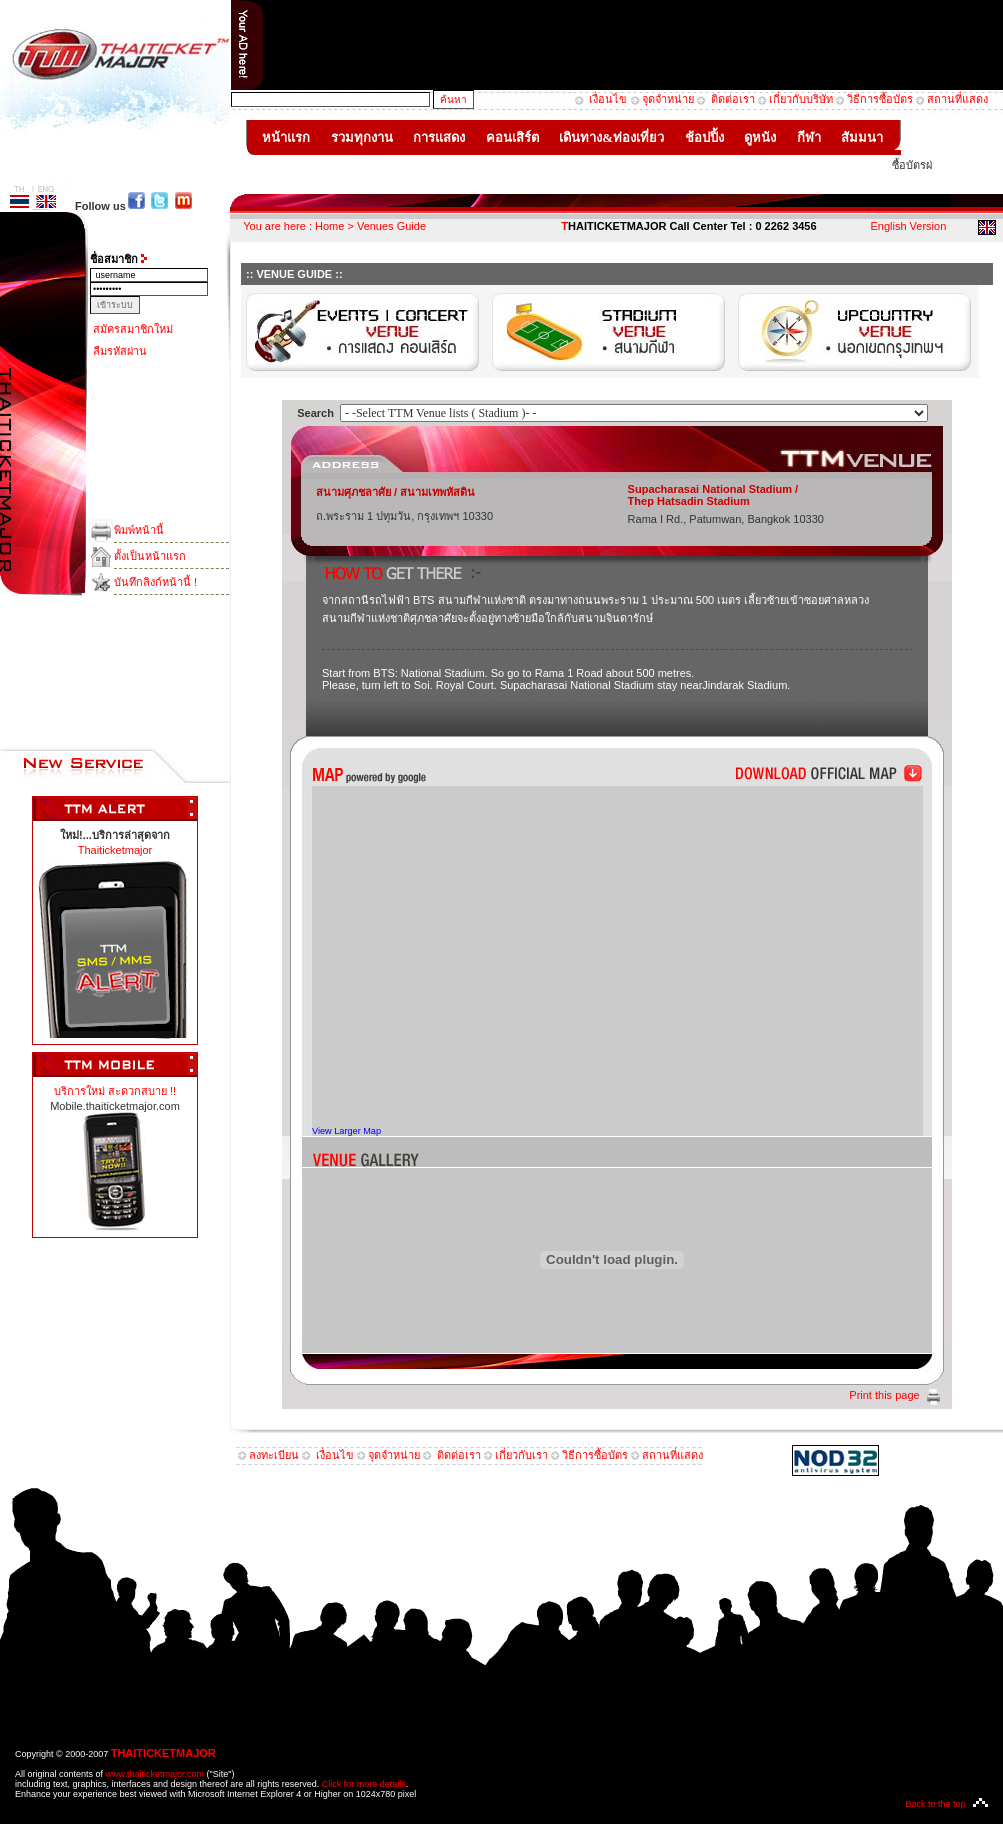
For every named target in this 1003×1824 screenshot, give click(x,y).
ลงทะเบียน (274, 1455)
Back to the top (935, 1804)
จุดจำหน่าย (668, 99)
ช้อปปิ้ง (704, 137)
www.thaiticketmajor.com (155, 1774)
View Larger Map (346, 1131)
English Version (908, 226)
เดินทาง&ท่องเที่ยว (611, 137)
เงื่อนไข (606, 99)
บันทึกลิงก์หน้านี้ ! (155, 582)
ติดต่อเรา (733, 99)
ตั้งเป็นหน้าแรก (150, 556)
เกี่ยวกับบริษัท (801, 99)
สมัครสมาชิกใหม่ (133, 329)
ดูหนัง (760, 137)
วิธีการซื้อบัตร (880, 99)
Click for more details (364, 1784)
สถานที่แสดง (957, 99)
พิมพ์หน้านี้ (139, 530)
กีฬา (808, 137)
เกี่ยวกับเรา (521, 1455)
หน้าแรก (286, 137)
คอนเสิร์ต (513, 137)
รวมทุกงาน (362, 137)
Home (329, 226)
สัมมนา (862, 137)
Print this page (884, 1395)
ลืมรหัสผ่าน (120, 351)
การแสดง (439, 137)
